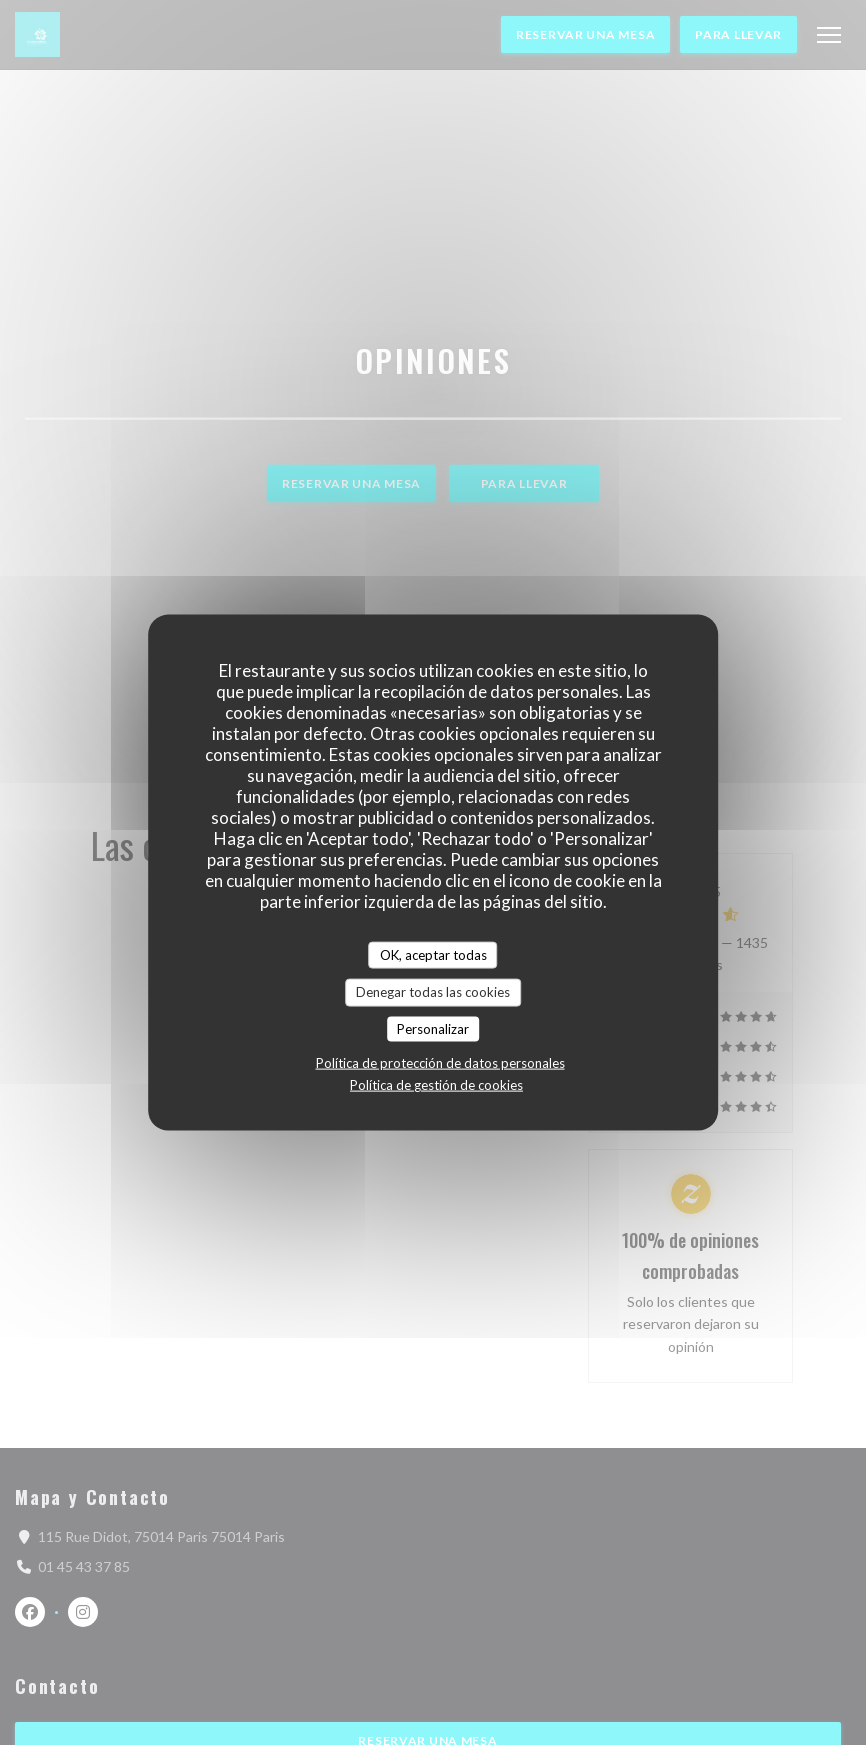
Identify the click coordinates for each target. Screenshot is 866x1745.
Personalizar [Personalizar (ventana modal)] (433, 1028)
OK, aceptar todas (433, 954)
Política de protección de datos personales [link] (440, 1063)
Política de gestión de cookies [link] (436, 1085)
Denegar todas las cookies (433, 992)
